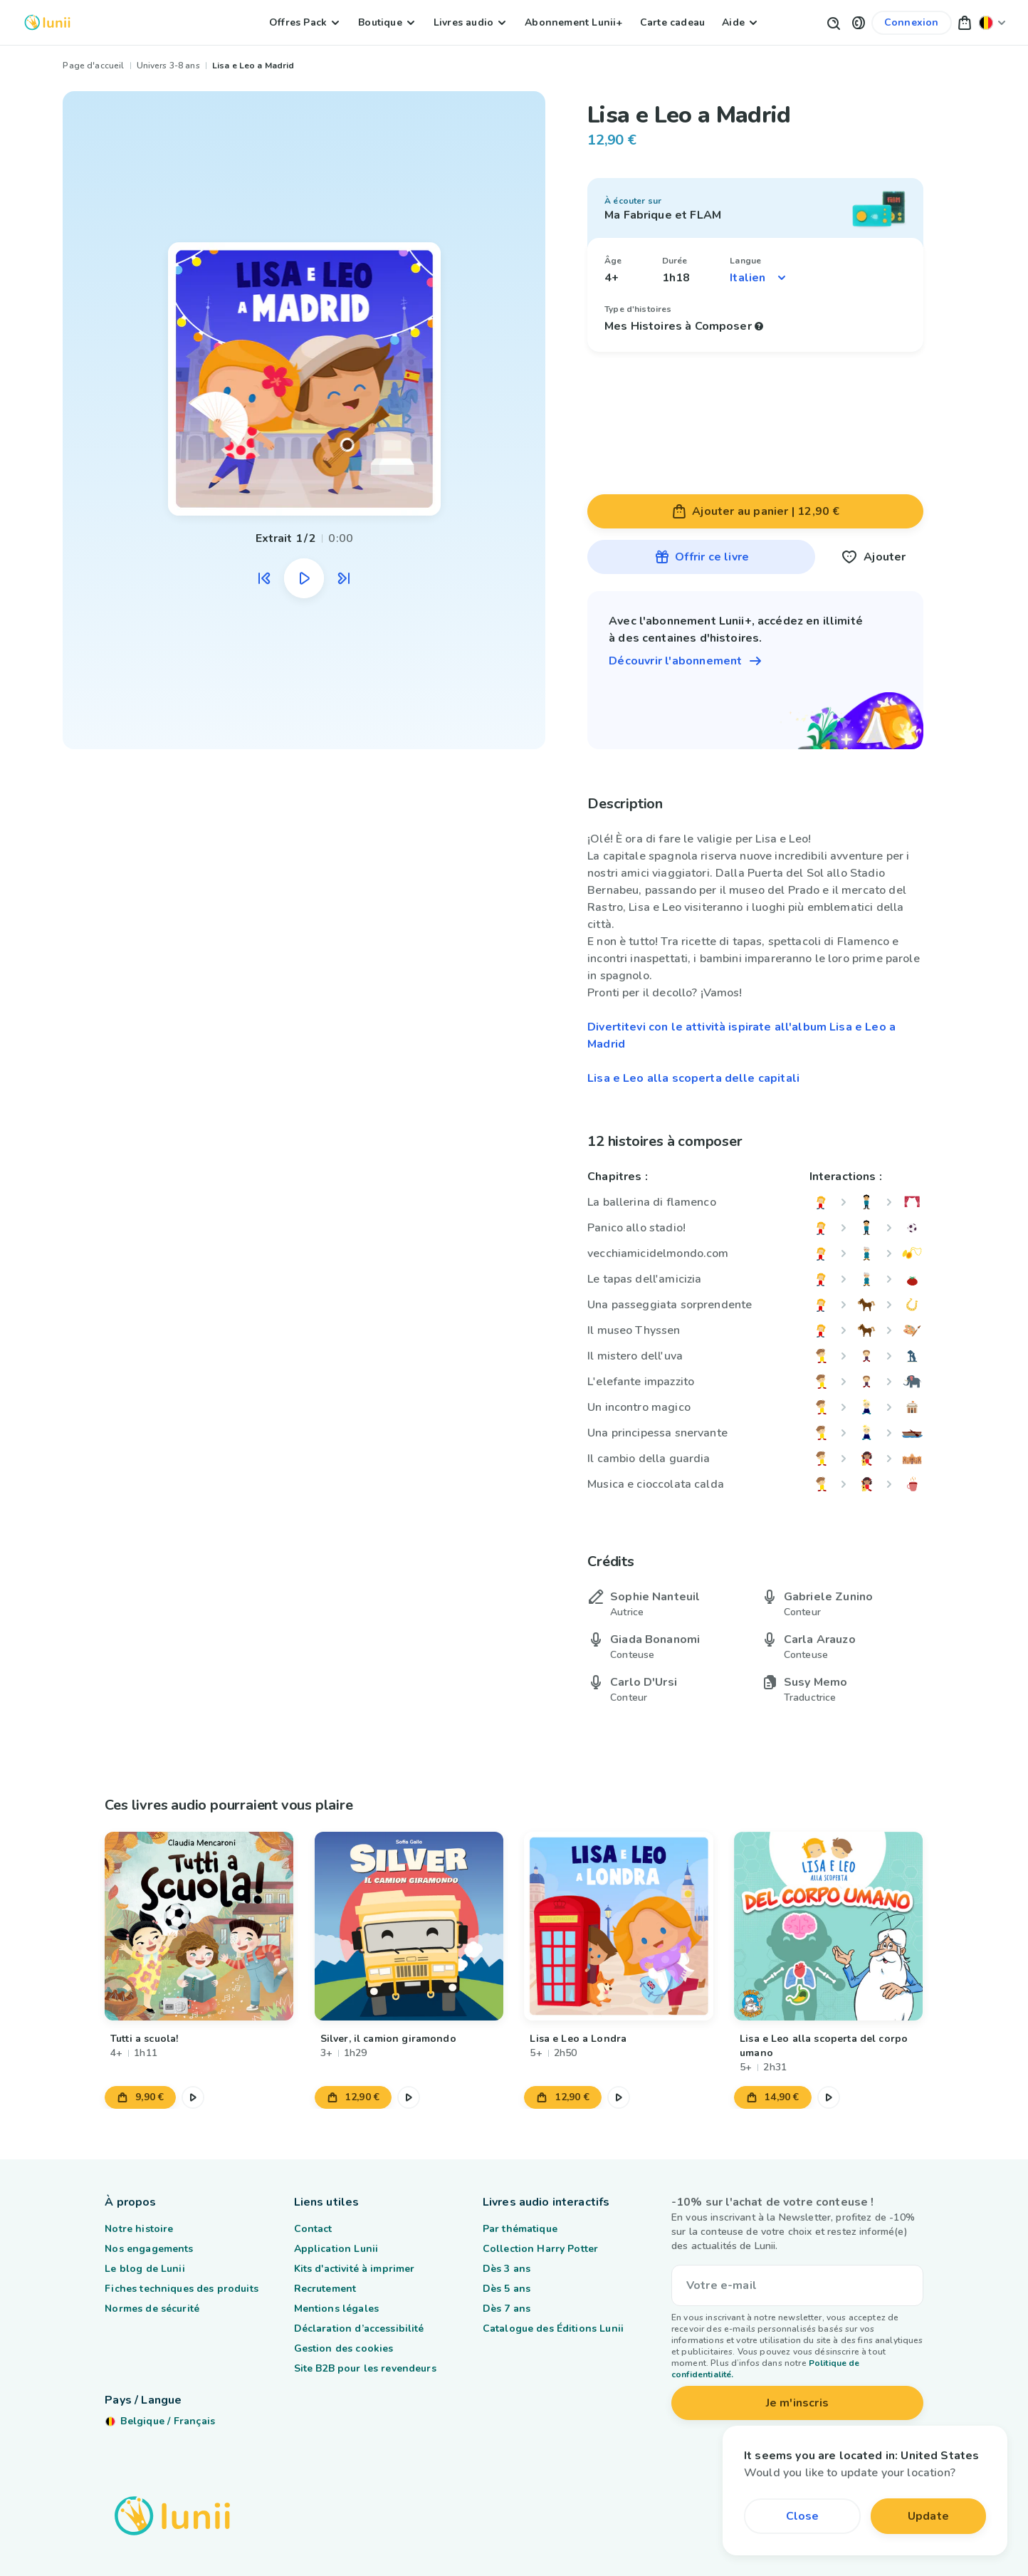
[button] (858, 22)
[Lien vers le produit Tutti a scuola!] (199, 1926)
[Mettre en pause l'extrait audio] (304, 578)
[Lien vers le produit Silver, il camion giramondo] (409, 1926)
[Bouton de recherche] (833, 22)
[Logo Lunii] (47, 22)
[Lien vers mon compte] (911, 23)
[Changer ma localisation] (992, 22)
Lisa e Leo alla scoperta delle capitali (693, 1078)
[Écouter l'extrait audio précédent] (264, 578)
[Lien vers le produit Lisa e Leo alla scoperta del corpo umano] (828, 1926)
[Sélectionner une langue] (758, 277)
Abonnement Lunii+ (573, 22)
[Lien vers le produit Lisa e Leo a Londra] (619, 1926)
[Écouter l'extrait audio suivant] (344, 578)
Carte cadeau (672, 22)
